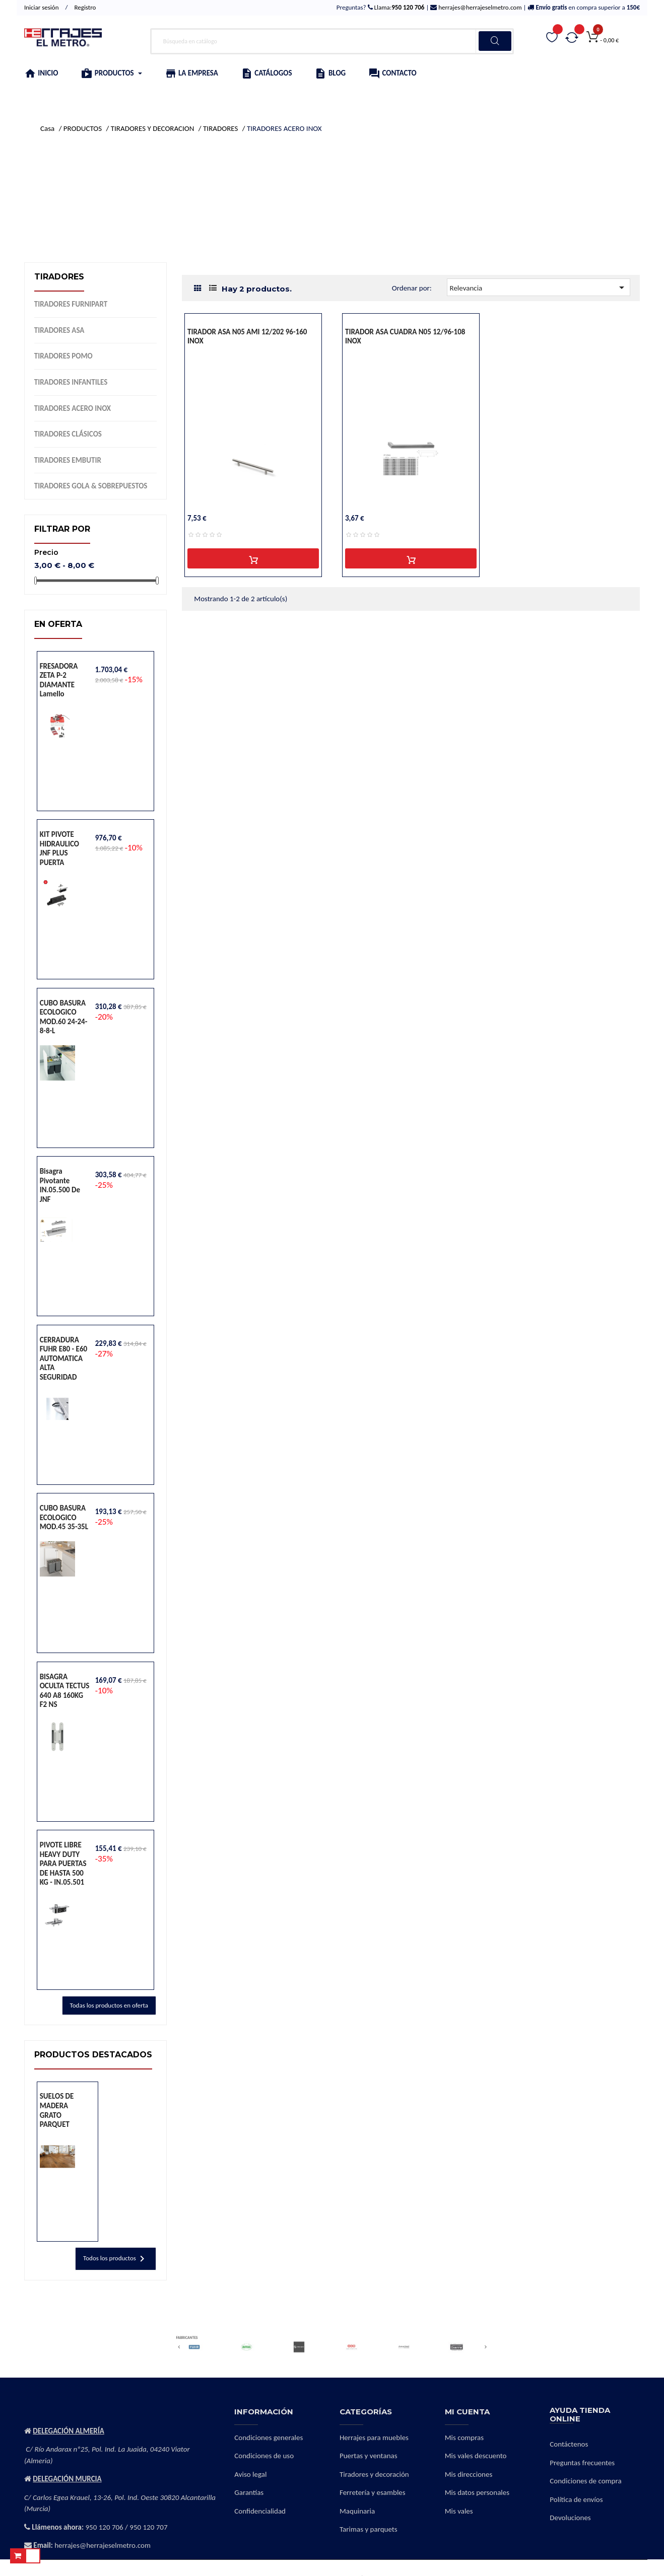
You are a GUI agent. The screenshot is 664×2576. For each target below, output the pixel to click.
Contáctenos (569, 2444)
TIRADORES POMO (63, 356)
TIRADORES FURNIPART (70, 304)
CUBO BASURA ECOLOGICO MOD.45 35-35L (64, 1517)
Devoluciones (570, 2517)
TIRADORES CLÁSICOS (68, 434)
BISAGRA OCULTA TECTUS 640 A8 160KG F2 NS (65, 1690)
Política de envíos (576, 2499)
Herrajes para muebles (374, 2437)
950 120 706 (104, 2527)
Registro (85, 7)
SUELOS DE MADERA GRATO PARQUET (57, 2110)
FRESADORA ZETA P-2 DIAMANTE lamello (59, 680)
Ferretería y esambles (373, 2492)
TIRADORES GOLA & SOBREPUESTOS (91, 485)
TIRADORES (59, 276)
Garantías (248, 2492)
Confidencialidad (260, 2511)
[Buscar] (331, 41)
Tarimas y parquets (368, 2529)
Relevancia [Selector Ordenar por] (539, 287)
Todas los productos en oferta (109, 2005)
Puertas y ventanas (368, 2455)
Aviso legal (250, 2474)
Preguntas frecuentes (582, 2462)
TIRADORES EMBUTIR (67, 460)
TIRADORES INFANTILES (71, 382)
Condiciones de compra (585, 2480)
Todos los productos (115, 2259)
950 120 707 (148, 2527)
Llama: (399, 7)
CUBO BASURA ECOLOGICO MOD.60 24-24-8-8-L (64, 1017)
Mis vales (459, 2511)
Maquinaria (357, 2511)
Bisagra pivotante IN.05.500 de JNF (60, 1185)
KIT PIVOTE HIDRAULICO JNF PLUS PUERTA (59, 848)
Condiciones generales (268, 2437)
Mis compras (464, 2437)
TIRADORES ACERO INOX (72, 408)
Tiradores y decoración (374, 2474)
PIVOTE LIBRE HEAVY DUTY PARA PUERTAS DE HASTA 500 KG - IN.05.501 (63, 1863)
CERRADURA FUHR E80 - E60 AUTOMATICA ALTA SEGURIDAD (63, 1358)
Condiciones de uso (264, 2455)
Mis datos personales (477, 2492)
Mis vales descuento (476, 2455)
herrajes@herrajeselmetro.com (479, 7)
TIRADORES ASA (59, 330)
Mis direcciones (469, 2474)
